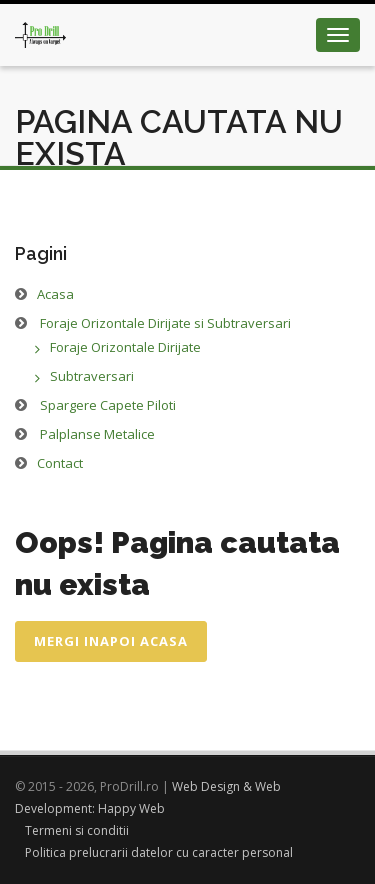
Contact (60, 463)
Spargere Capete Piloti (108, 405)
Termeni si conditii (77, 830)
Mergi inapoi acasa (111, 641)
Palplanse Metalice (97, 434)
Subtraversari (92, 376)
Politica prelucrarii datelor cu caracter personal (159, 852)
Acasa (55, 294)
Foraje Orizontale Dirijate (125, 347)
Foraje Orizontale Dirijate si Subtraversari (165, 323)
